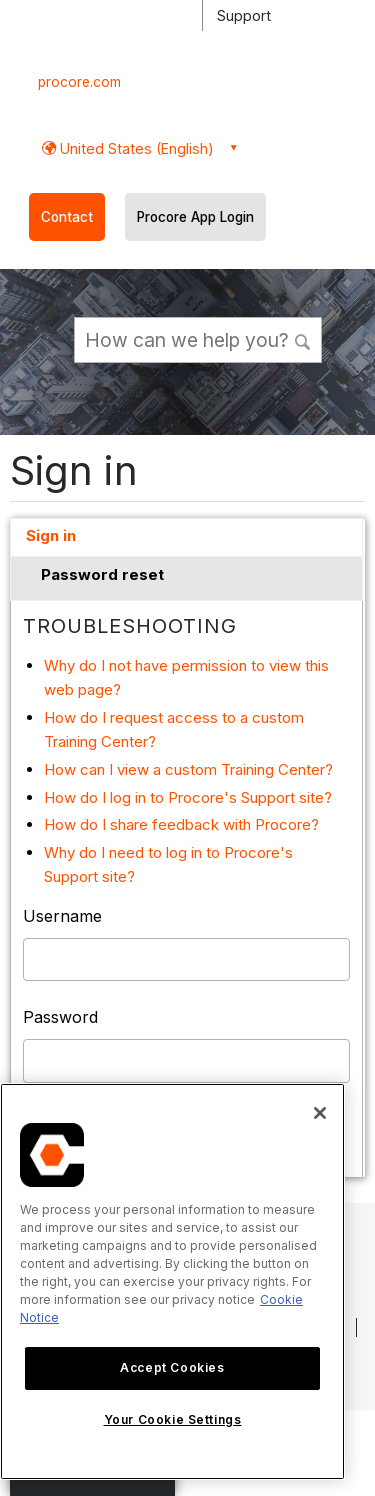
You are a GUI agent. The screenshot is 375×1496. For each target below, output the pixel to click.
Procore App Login (195, 217)
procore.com (79, 82)
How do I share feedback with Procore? (181, 824)
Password (60, 1017)
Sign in (51, 535)
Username (62, 916)
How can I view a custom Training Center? (188, 769)
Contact (67, 217)
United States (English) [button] (135, 148)
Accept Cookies (172, 1367)
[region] (172, 1281)
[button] (304, 339)
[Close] (320, 1113)
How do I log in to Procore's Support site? (188, 797)
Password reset (102, 574)
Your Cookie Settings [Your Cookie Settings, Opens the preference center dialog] (173, 1419)
